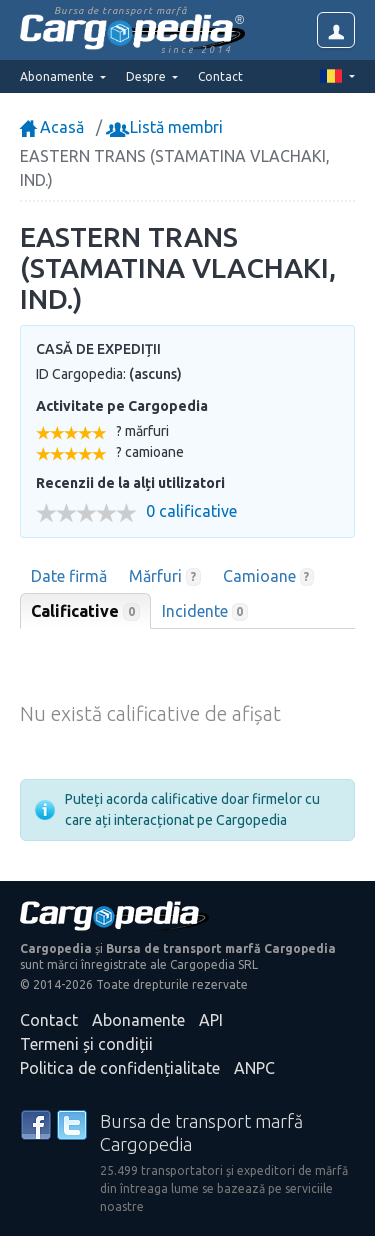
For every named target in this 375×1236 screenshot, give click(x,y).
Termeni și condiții (86, 1044)
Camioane (269, 577)
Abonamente (138, 1020)
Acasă (52, 127)
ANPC (254, 1068)
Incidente (205, 612)
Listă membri (166, 127)
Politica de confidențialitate (120, 1068)
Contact (220, 76)
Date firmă (69, 576)
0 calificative (191, 511)
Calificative (85, 612)
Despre (147, 76)
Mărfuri (165, 577)
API (211, 1020)
